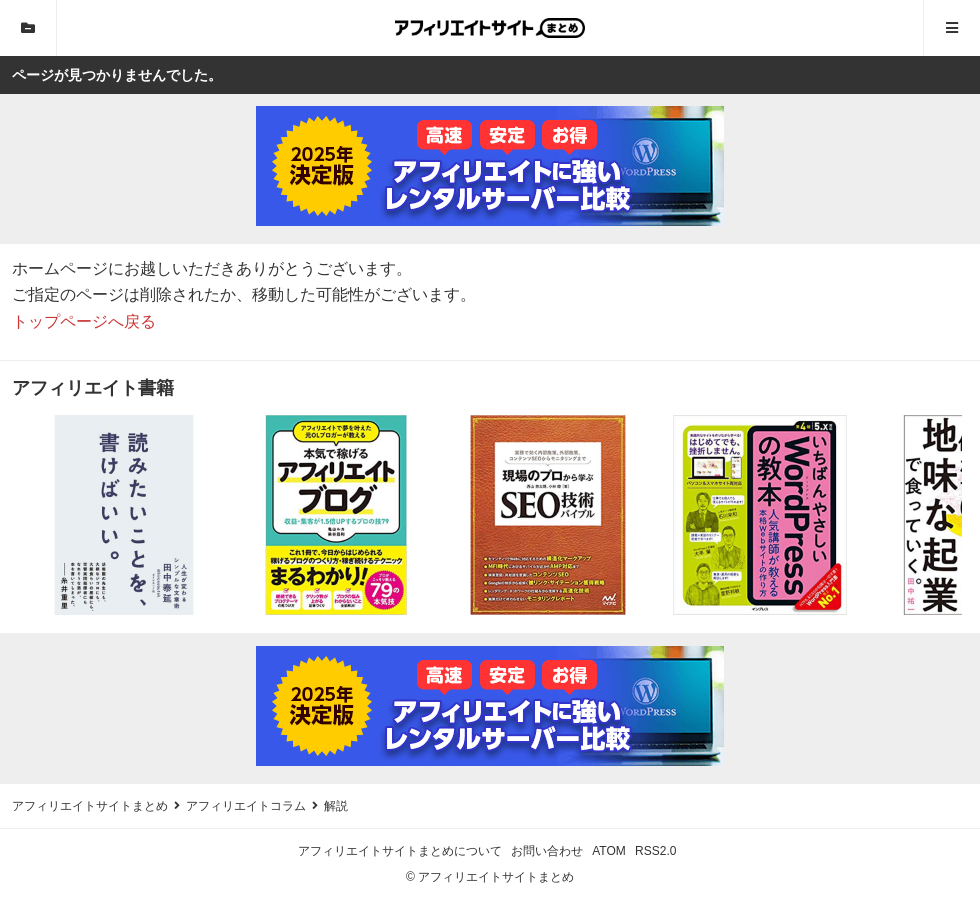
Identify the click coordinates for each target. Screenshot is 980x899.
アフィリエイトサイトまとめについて (400, 851)
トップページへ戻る (84, 321)
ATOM (609, 851)
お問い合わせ (547, 851)
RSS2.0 (655, 851)
